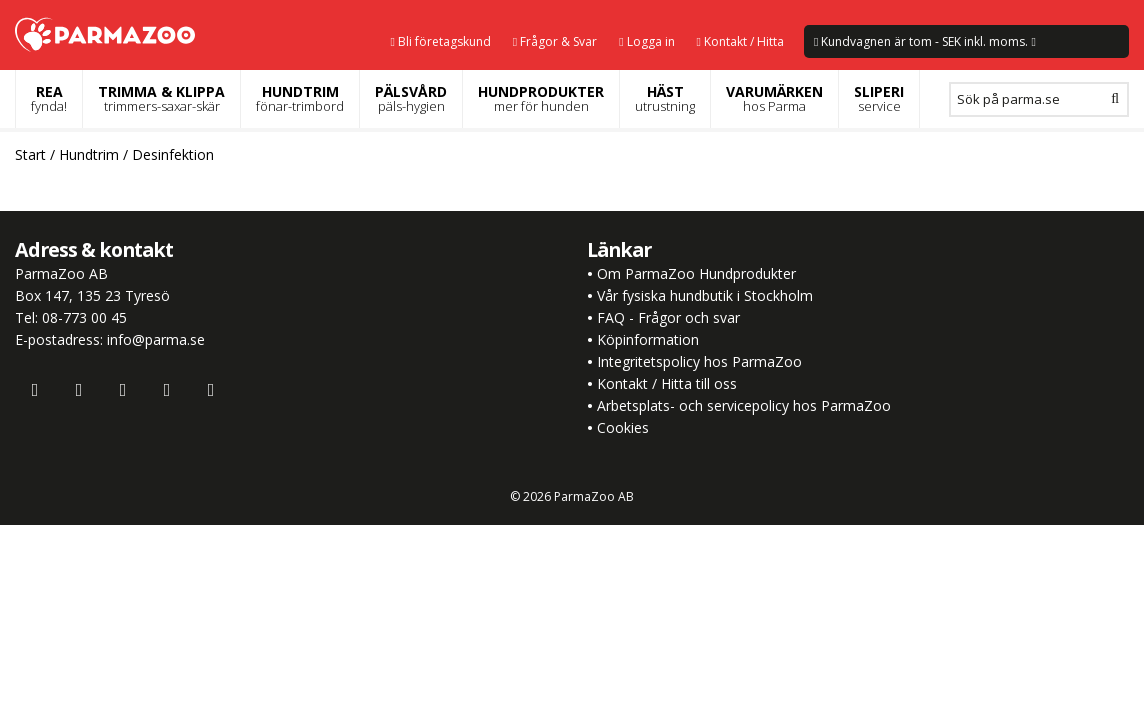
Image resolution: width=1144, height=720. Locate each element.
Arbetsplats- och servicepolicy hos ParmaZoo (744, 405)
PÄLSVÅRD (411, 98)
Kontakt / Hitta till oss (665, 383)
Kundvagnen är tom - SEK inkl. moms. (925, 41)
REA (49, 98)
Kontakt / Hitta (740, 41)
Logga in (646, 41)
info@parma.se (156, 339)
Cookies (623, 427)
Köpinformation (648, 339)
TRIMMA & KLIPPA (161, 98)
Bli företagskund (440, 41)
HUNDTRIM (300, 98)
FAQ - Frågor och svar (668, 317)
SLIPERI (879, 98)
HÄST (665, 98)
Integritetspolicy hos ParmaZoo (699, 361)
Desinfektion (173, 154)
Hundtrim (89, 154)
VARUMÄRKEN (774, 98)
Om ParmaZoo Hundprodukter (696, 273)
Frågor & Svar (555, 41)
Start (30, 154)
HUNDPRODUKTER (541, 98)
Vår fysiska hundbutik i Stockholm (705, 295)
